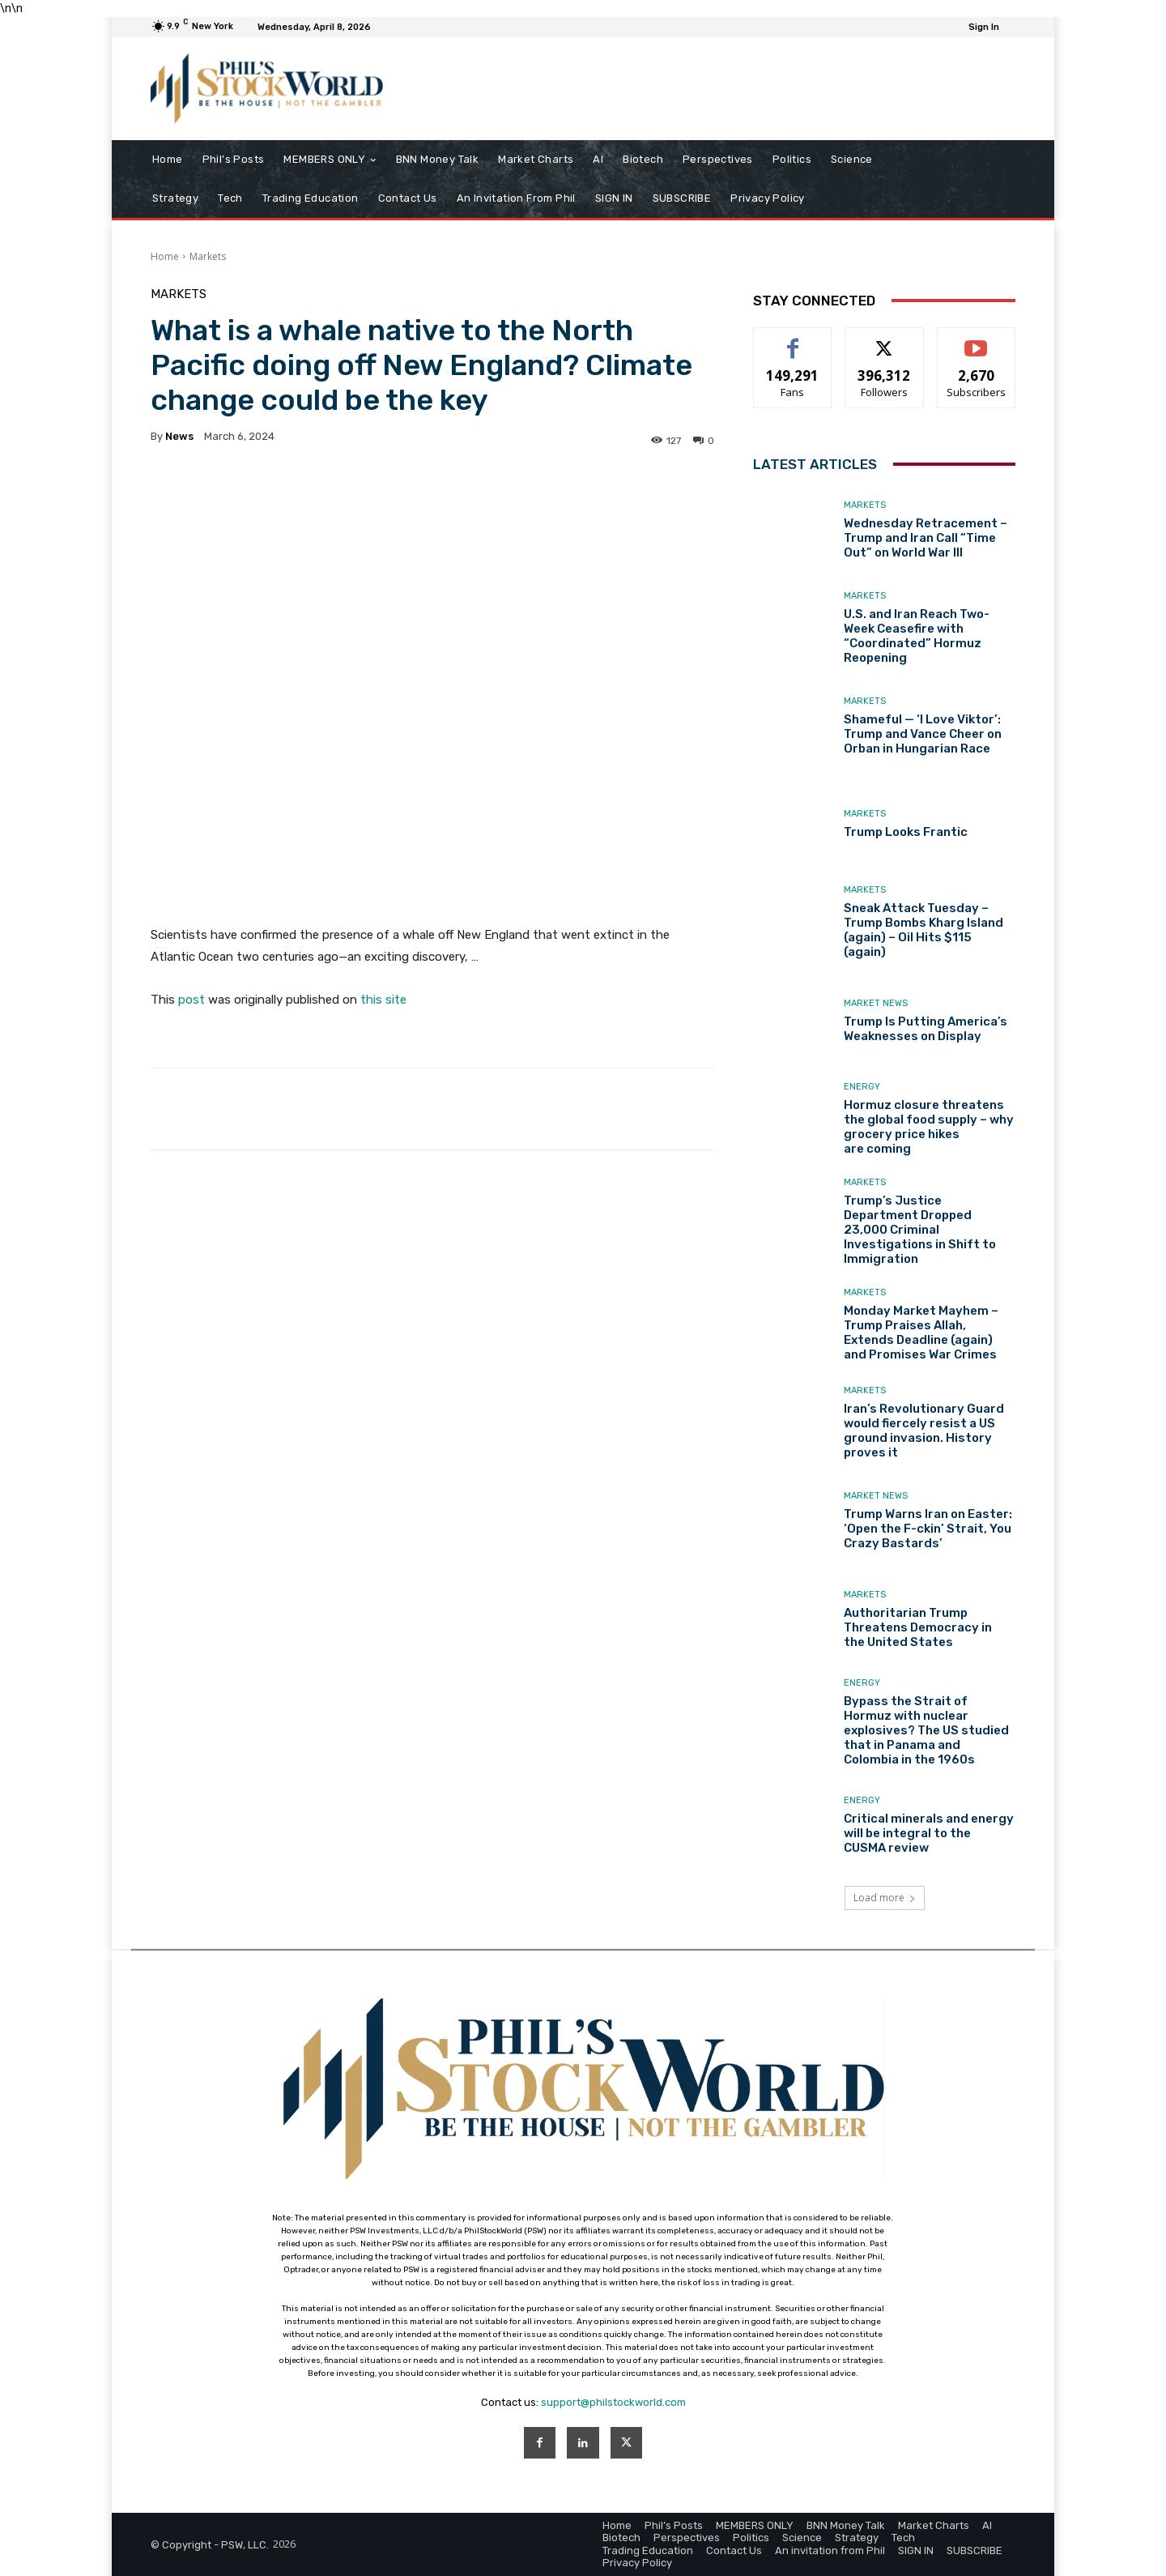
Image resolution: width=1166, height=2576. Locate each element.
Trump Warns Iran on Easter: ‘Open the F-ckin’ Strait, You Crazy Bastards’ (928, 1528)
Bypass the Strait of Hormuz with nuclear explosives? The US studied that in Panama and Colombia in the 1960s (926, 1730)
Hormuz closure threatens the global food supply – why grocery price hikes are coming (929, 1127)
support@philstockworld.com (613, 2402)
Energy (862, 1086)
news (179, 436)
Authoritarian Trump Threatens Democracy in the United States (918, 1627)
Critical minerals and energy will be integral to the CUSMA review (929, 1833)
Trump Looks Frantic (906, 832)
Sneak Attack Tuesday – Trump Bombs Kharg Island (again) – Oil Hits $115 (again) (923, 930)
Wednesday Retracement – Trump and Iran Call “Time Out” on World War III (925, 538)
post (191, 999)
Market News (876, 1003)
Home (165, 256)
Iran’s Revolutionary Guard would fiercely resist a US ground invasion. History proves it (924, 1430)
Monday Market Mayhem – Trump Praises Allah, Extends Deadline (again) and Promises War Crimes (921, 1332)
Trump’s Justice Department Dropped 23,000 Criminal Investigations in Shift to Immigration (920, 1229)
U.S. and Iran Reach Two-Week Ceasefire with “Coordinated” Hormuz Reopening (916, 636)
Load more (884, 1897)
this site (383, 999)
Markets (207, 256)
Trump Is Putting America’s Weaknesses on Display (925, 1028)
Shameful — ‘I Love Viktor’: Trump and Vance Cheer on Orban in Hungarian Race (923, 734)
